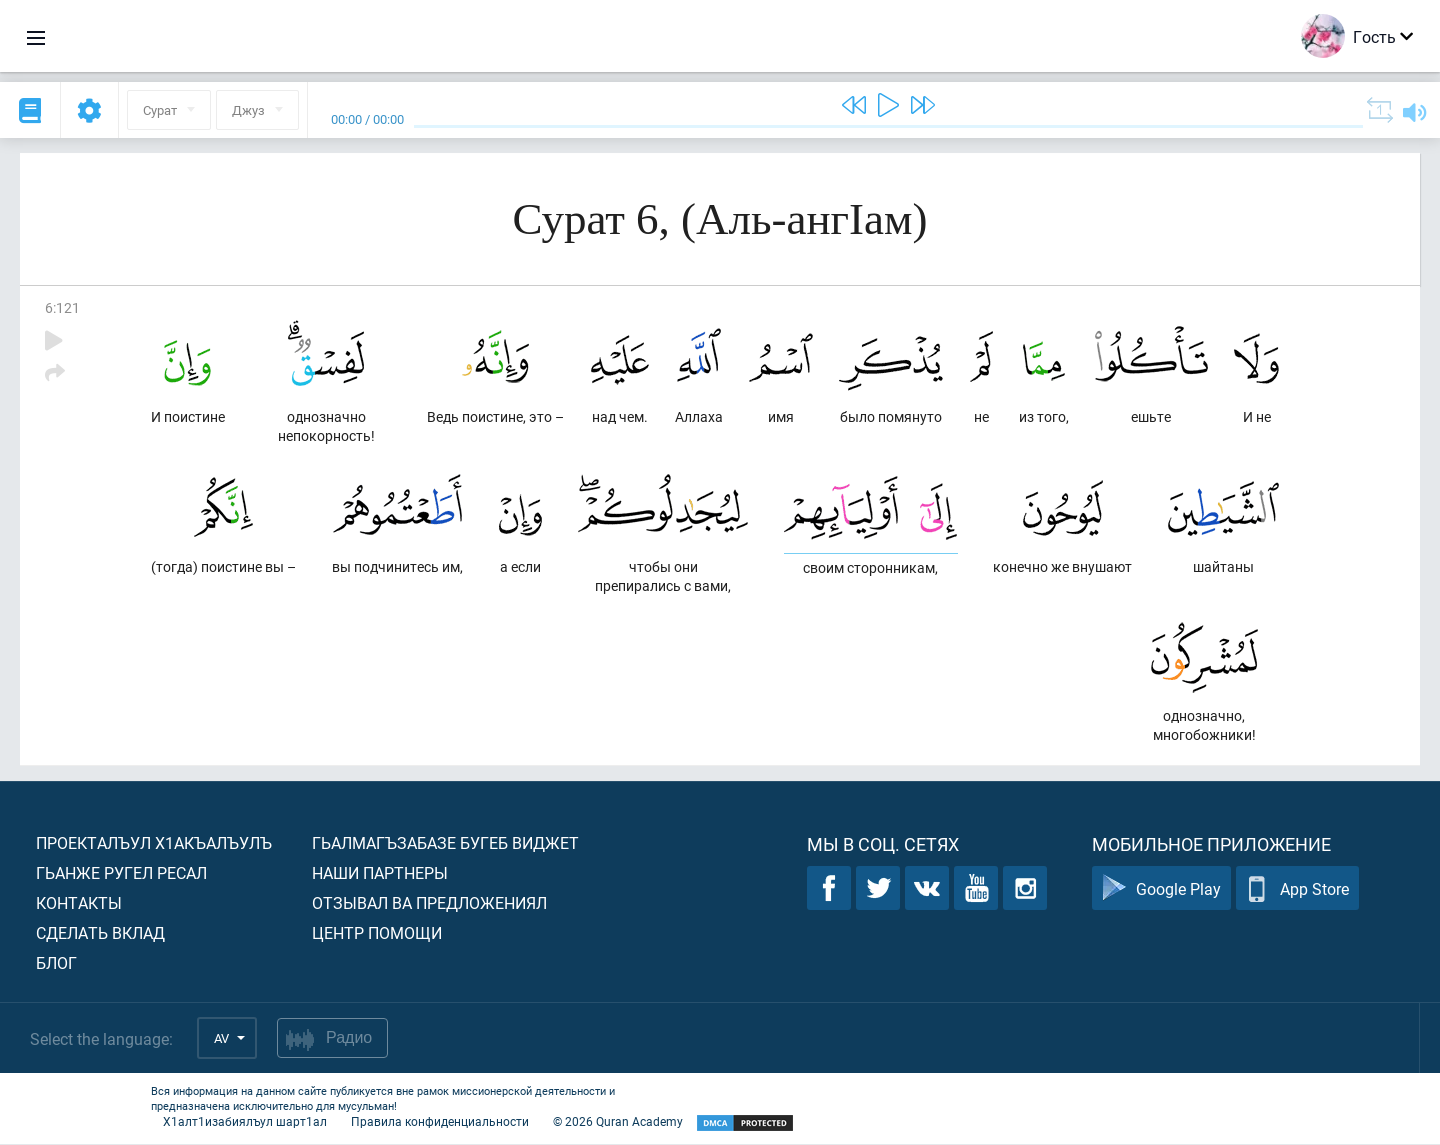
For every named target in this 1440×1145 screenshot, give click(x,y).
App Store (1297, 889)
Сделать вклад (100, 933)
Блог (56, 963)
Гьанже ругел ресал (121, 873)
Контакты (79, 903)
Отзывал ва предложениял (429, 903)
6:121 (62, 307)
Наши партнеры (380, 873)
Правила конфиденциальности (440, 1122)
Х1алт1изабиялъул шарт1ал (245, 1122)
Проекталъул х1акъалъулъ (154, 843)
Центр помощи (377, 933)
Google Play (1161, 889)
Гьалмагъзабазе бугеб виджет (445, 843)
